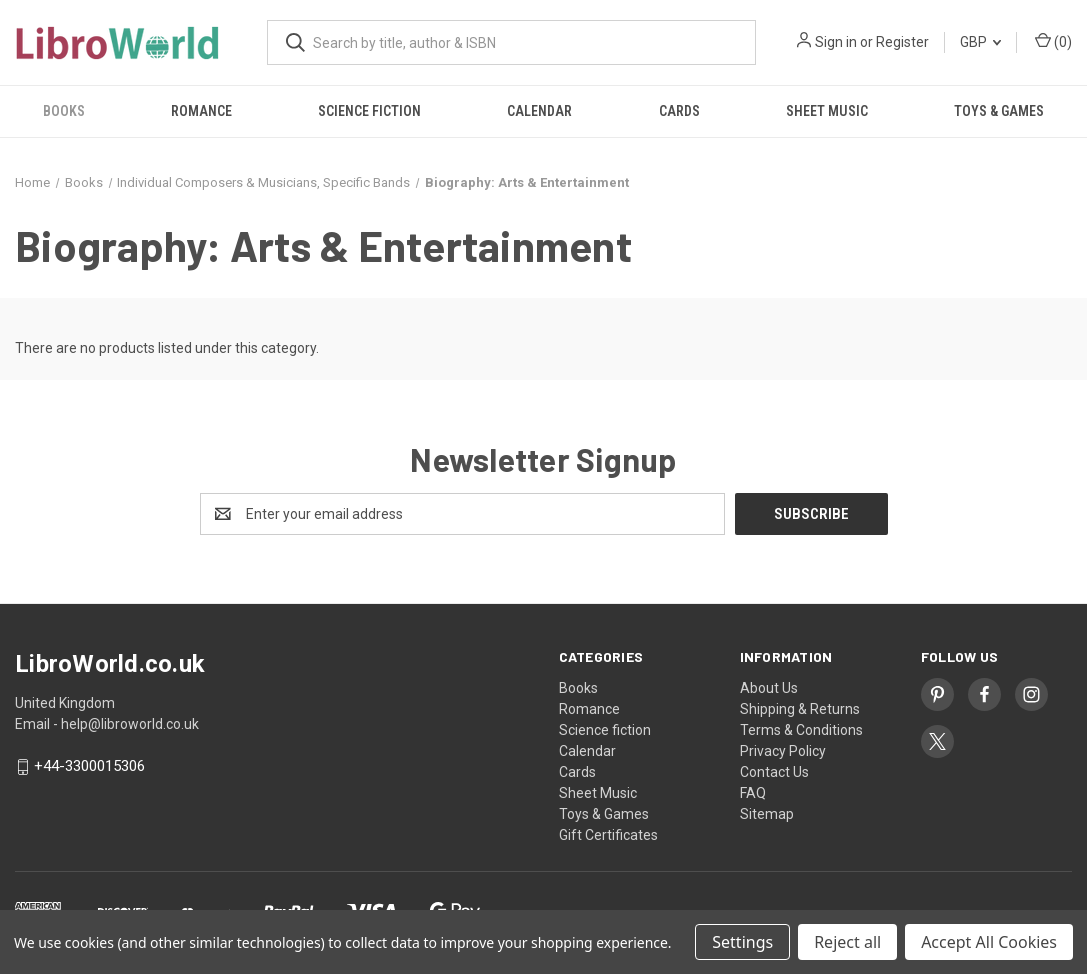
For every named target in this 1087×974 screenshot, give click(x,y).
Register (902, 42)
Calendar (539, 111)
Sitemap (767, 814)
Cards (679, 111)
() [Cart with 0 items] (1053, 41)
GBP (980, 42)
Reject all (847, 942)
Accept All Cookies (989, 942)
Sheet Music (827, 111)
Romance (201, 111)
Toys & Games (999, 111)
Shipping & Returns (800, 709)
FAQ (753, 793)
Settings (742, 942)
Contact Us (774, 772)
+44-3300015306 (89, 767)
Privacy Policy (783, 751)
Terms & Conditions (801, 730)
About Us (769, 688)
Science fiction (369, 111)
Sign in (836, 42)
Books (64, 111)
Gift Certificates (608, 835)
